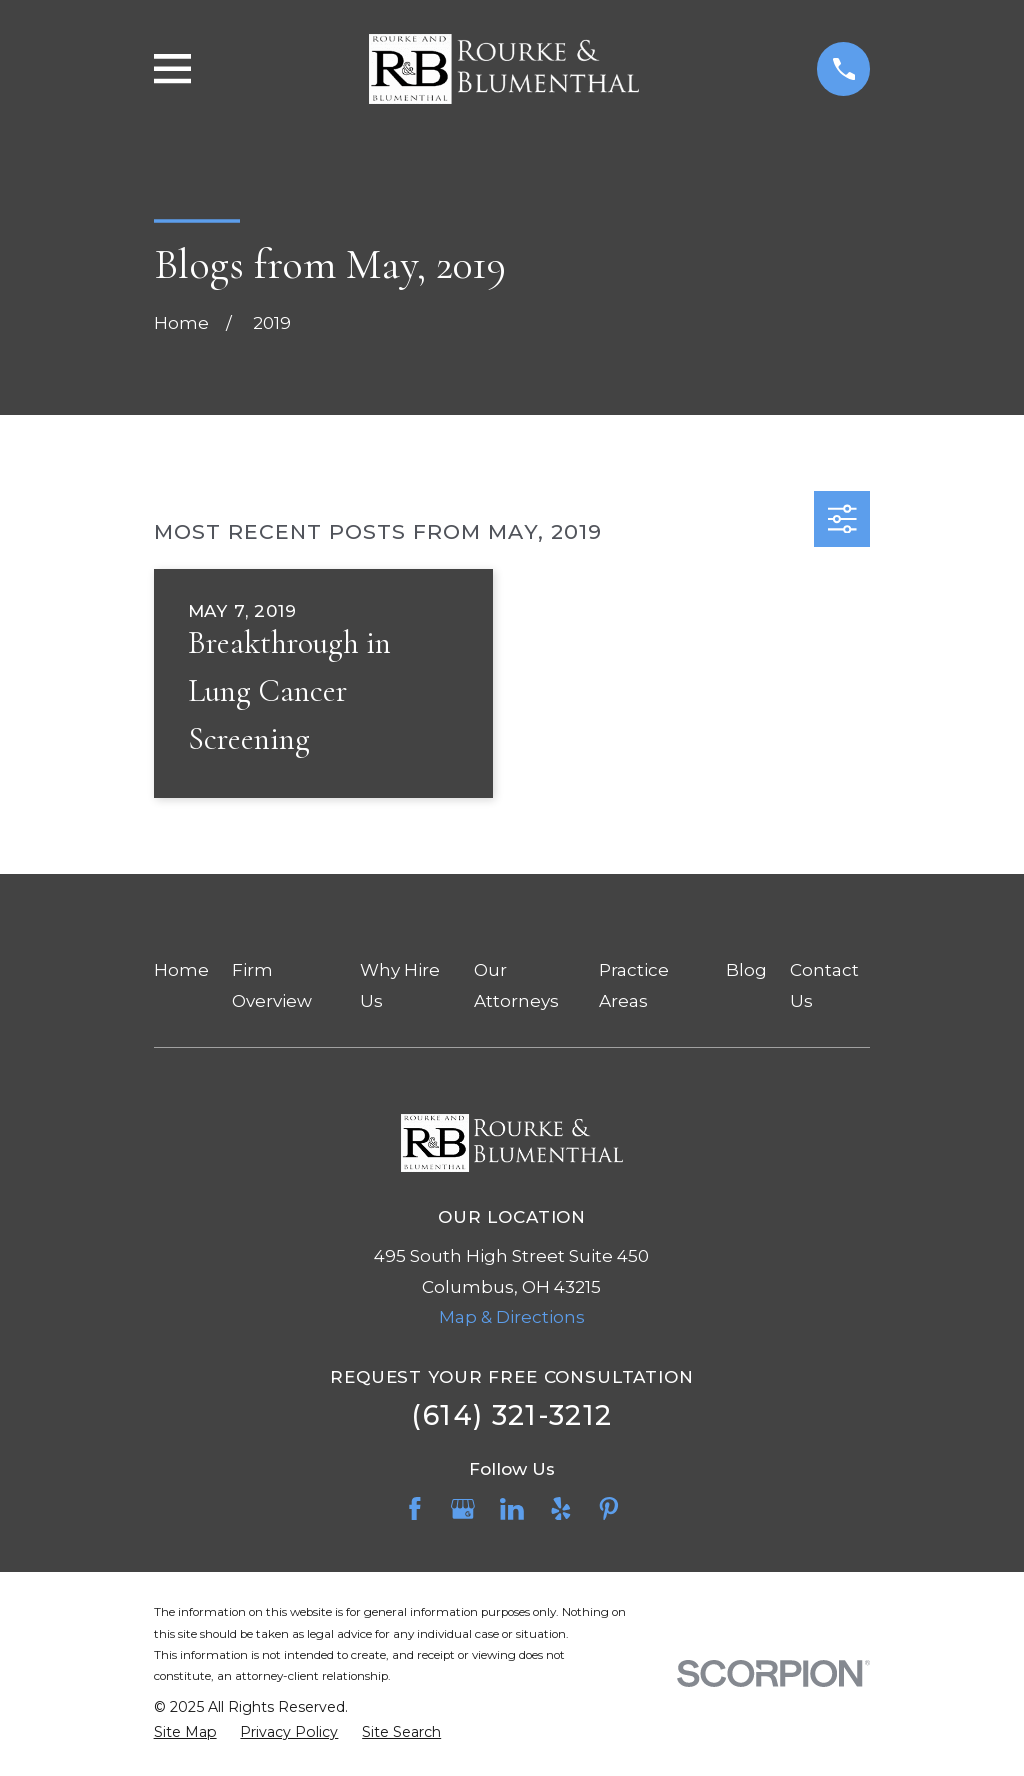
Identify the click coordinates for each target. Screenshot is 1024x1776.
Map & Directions (512, 1317)
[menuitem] (185, 1733)
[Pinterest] (609, 1509)
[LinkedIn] (512, 1509)
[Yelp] (561, 1509)
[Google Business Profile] (463, 1509)
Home (181, 970)
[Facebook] (415, 1509)
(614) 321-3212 (511, 1415)
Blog (746, 970)
